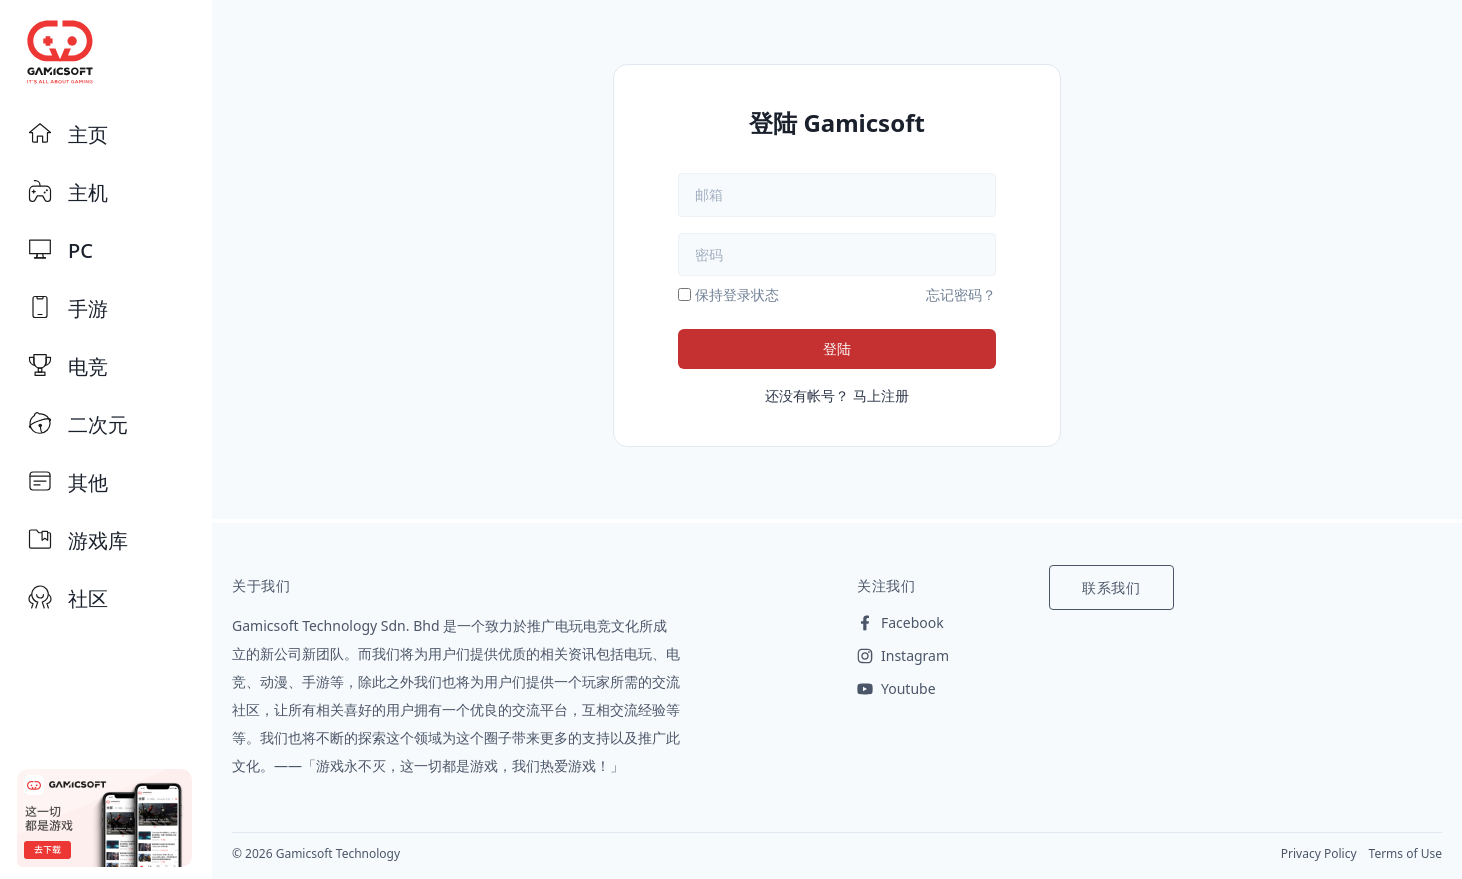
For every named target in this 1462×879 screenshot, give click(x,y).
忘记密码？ (961, 294)
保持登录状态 (737, 294)
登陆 (837, 348)
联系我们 (1111, 587)
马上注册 (881, 395)
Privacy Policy (1319, 853)
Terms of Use (1405, 853)
